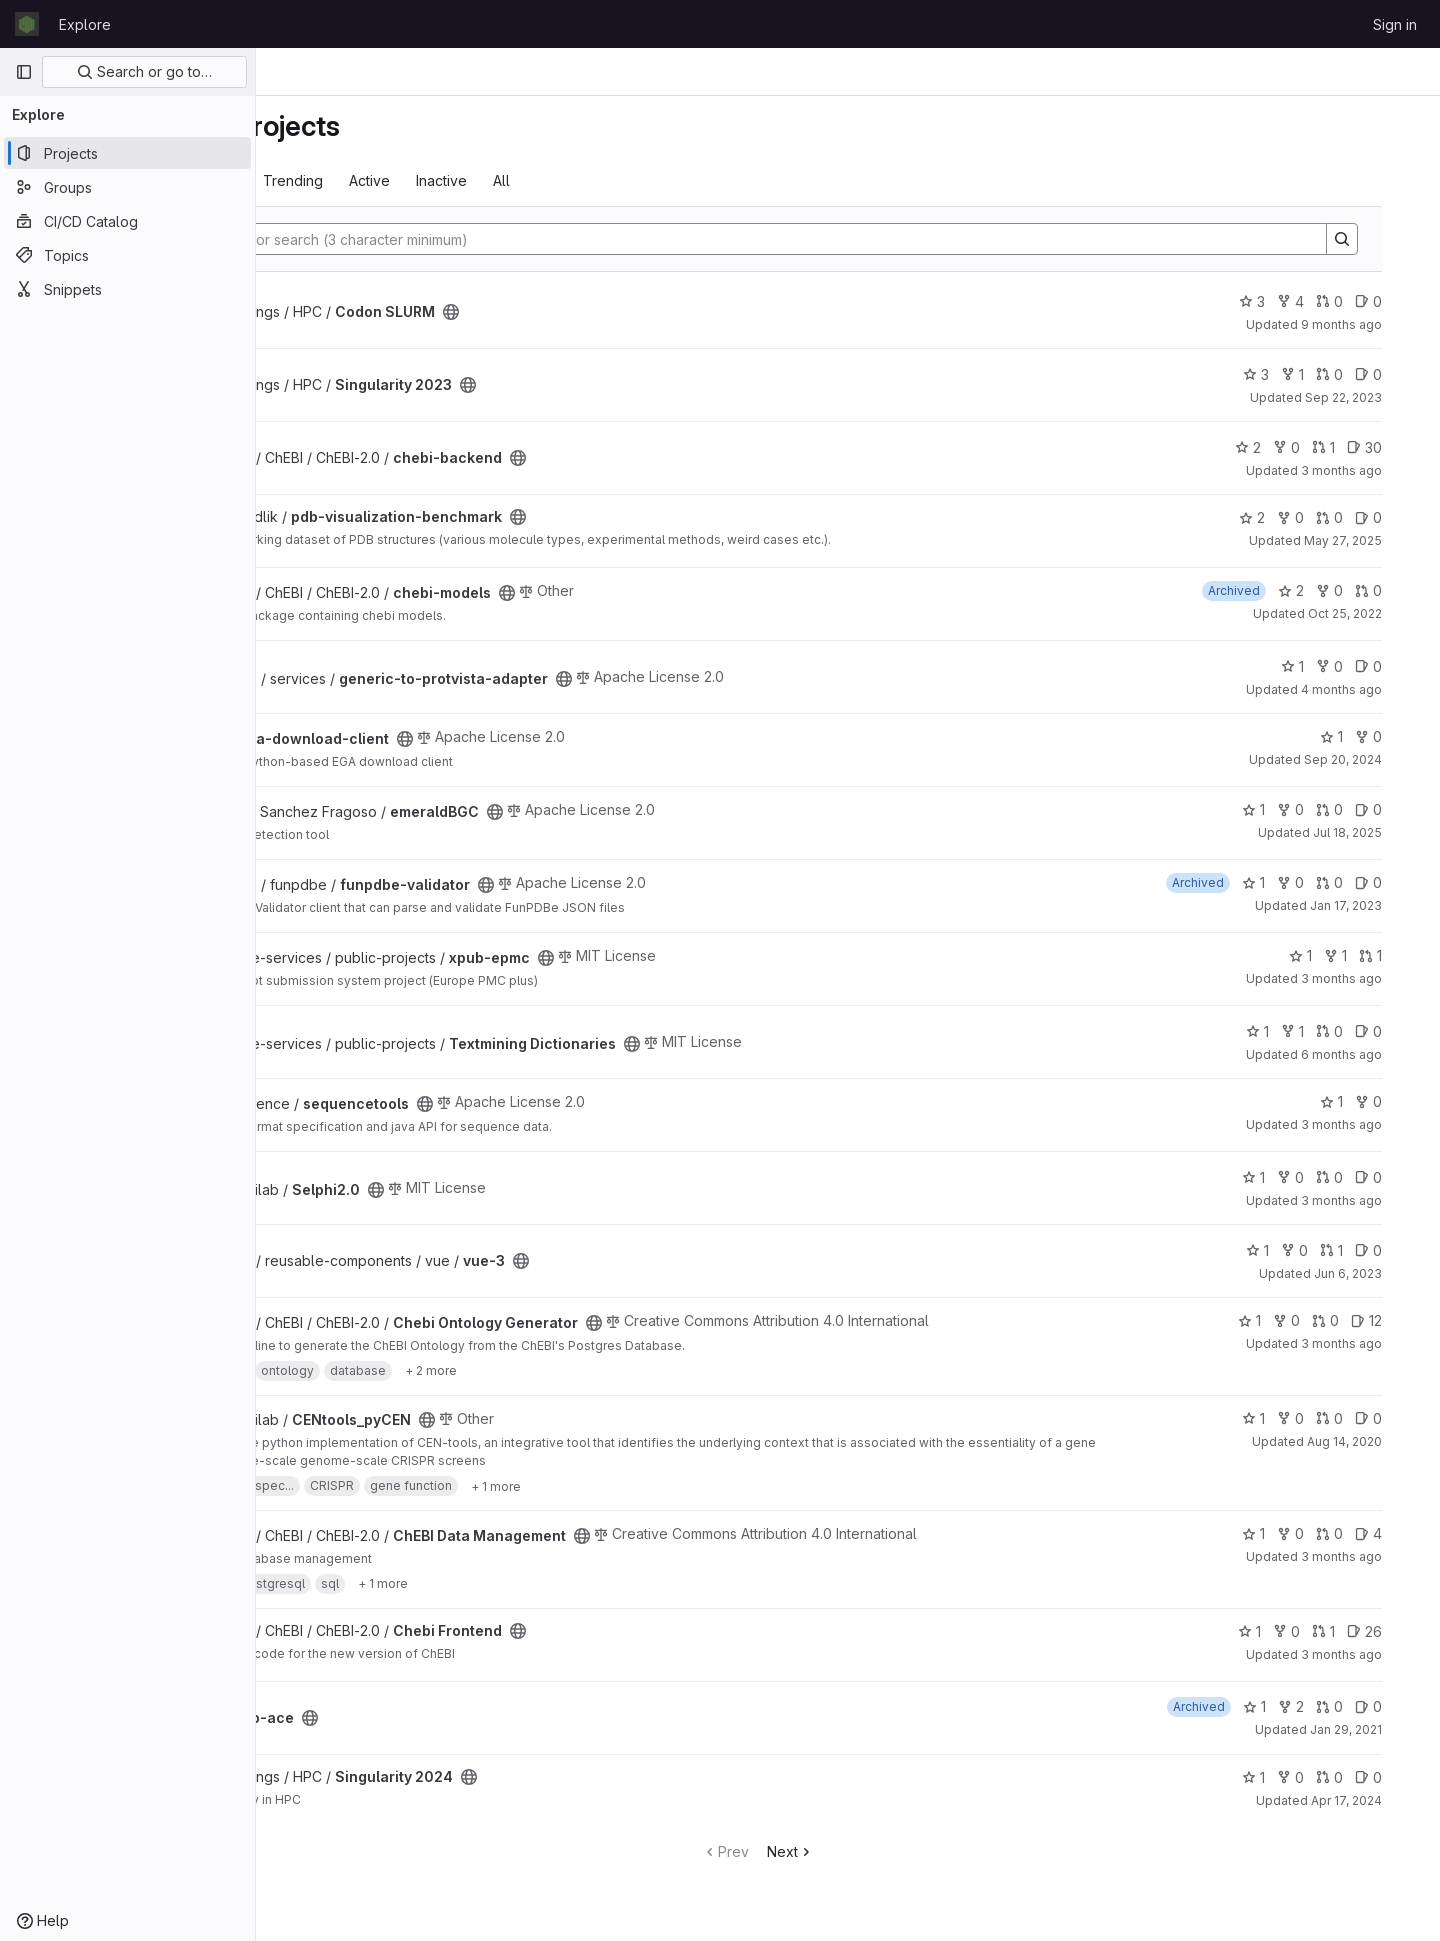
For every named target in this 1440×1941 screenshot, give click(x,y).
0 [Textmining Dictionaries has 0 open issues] (1402, 1031)
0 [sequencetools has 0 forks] (1402, 1101)
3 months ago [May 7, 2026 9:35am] (1375, 978)
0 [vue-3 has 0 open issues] (1402, 1250)
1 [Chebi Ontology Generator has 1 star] (1283, 1320)
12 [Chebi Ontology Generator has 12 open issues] (1400, 1320)
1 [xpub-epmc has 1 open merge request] (1404, 955)
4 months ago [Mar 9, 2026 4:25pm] (1375, 689)
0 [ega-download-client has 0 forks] (1402, 736)
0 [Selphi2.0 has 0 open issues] (1402, 1177)
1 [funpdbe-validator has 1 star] (1287, 882)
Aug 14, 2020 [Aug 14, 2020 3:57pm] (1378, 1441)
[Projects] (127, 153)
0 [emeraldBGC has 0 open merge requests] (1363, 809)
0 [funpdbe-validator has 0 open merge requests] (1363, 882)
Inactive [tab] (587, 180)
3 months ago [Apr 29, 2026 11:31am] (1375, 470)
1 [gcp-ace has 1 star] (1288, 1706)
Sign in (1395, 24)
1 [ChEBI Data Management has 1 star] (1287, 1533)
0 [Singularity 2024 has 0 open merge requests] (1363, 1777)
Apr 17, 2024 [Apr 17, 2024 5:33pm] (1380, 1800)
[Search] (847, 239)
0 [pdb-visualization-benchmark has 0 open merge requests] (1363, 517)
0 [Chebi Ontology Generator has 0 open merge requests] (1359, 1320)
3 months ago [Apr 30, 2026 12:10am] (1375, 1200)
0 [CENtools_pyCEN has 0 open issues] (1402, 1418)
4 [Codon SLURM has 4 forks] (1324, 301)
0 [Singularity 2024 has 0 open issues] (1402, 1777)
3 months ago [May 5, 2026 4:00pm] (1375, 1124)
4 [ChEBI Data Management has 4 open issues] (1402, 1533)
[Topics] (127, 255)
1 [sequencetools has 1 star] (1365, 1101)
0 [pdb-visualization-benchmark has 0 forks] (1324, 517)
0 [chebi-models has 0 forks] (1363, 590)
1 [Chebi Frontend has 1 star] (1283, 1631)
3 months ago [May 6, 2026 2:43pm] (1375, 1556)
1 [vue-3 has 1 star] (1291, 1250)
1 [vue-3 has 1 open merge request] (1365, 1250)
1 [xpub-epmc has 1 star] (1334, 955)
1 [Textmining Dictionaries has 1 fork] (1326, 1031)
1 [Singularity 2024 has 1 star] (1287, 1777)
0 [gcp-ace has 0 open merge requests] (1363, 1706)
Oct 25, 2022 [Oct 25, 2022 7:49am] (1379, 613)
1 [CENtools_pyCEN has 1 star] (1287, 1418)
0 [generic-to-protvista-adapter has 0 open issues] (1402, 666)
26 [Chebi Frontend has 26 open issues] (1398, 1631)
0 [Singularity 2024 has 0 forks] (1324, 1777)
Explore (85, 24)
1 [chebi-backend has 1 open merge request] (1357, 447)
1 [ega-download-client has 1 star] (1365, 736)
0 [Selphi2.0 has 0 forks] (1324, 1177)
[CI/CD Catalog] (127, 221)
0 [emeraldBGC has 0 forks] (1324, 809)
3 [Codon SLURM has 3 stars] (1286, 301)
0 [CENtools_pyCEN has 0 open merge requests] (1363, 1418)
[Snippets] (127, 289)
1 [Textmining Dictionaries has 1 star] (1291, 1031)
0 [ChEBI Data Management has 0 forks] (1324, 1533)
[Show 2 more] (577, 1371)
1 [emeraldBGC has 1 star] (1287, 809)
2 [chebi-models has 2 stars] (1325, 590)
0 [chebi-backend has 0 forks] (1320, 447)
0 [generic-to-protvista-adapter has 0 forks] (1363, 666)
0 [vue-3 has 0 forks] (1328, 1250)
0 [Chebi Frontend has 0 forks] (1320, 1631)
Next (880, 1851)
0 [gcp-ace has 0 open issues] (1402, 1706)
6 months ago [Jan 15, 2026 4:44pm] (1375, 1054)
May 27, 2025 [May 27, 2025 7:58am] (1377, 540)
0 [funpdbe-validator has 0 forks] (1324, 882)
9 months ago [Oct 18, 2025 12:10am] (1375, 324)
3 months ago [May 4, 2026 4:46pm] (1375, 1343)
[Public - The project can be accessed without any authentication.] (597, 312)
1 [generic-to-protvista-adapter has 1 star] (1326, 666)
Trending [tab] (439, 180)
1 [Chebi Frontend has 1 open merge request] (1357, 1631)
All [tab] (647, 180)
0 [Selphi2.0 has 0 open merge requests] (1363, 1177)
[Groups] (127, 187)
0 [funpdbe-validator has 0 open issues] (1402, 882)
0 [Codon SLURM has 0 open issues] (1402, 301)
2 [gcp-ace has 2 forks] (1325, 1706)
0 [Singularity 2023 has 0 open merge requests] (1363, 374)
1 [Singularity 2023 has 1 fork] (1326, 374)
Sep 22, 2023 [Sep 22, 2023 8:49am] (1377, 397)
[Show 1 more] (642, 1486)
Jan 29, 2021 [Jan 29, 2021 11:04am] (1380, 1729)
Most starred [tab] (338, 180)
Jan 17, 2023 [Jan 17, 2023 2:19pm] (1380, 905)
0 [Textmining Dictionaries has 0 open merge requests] (1363, 1031)
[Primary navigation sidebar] (24, 72)
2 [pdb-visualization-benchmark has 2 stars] (1286, 517)
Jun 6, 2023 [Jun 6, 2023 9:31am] (1382, 1273)
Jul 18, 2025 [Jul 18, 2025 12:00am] (1381, 832)
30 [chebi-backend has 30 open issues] (1398, 447)
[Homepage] (27, 24)
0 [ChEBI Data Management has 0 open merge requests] (1363, 1533)
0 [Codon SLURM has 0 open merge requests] (1363, 301)
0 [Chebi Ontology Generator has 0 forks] (1320, 1320)
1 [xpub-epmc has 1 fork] (1369, 955)
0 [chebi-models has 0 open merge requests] (1402, 590)
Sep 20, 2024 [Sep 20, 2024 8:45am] (1377, 759)
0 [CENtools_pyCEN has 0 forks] (1324, 1418)
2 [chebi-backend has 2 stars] (1282, 447)
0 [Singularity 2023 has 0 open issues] (1402, 374)
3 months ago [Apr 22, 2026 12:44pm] (1375, 1654)
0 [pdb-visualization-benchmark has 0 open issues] (1402, 517)
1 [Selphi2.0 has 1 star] (1287, 1177)
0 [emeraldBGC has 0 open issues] (1402, 809)
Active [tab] (515, 180)
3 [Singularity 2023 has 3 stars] (1290, 374)
